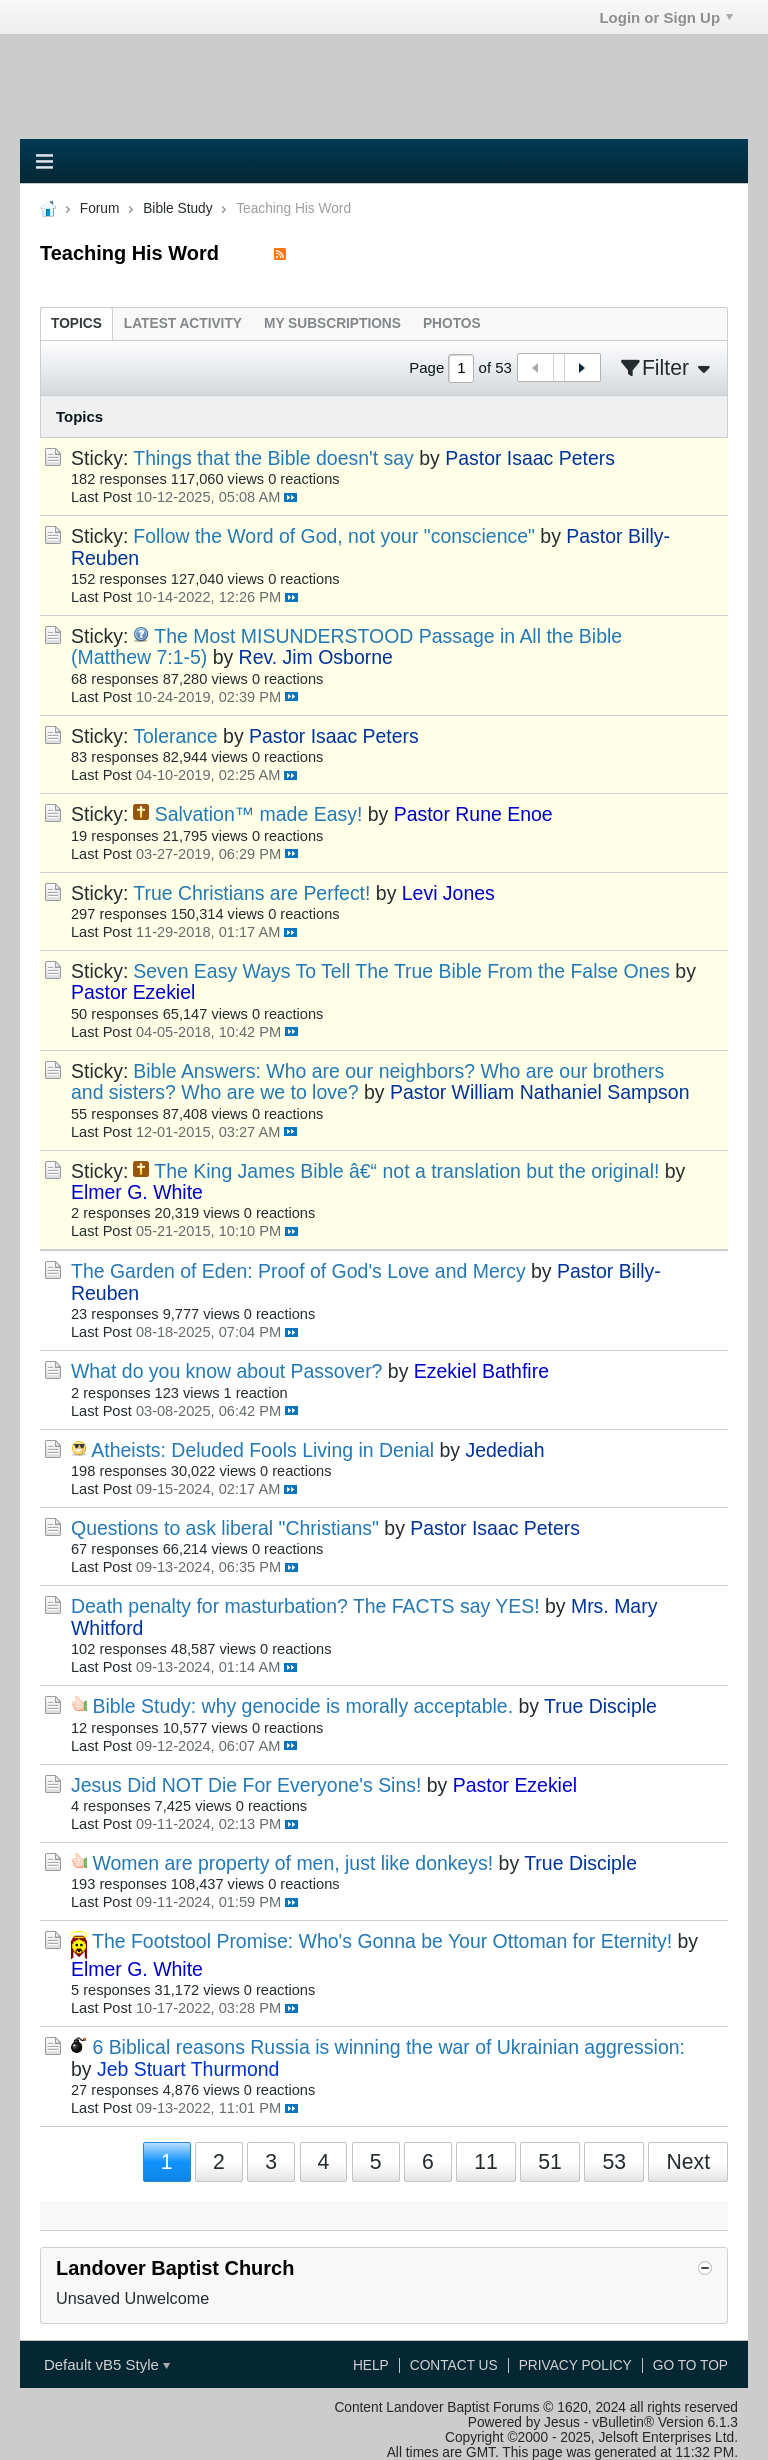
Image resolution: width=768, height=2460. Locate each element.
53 (614, 2161)
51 (550, 2161)
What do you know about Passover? (226, 1371)
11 (486, 2161)
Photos (452, 323)
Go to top (690, 2365)
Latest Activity (183, 323)
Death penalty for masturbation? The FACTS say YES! (305, 1606)
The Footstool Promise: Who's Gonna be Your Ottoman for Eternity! (382, 1941)
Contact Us (454, 2365)
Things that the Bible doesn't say (273, 458)
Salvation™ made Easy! (259, 814)
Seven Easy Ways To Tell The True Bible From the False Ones (401, 971)
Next (688, 2161)
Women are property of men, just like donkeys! (292, 1863)
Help (371, 2365)
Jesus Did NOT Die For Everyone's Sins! (246, 1785)
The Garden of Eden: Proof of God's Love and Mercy (298, 1271)
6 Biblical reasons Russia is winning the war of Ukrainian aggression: (388, 2047)
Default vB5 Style (107, 2364)
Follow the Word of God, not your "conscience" (334, 536)
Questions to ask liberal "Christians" (225, 1528)
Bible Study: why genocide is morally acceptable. (302, 1706)
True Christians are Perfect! (251, 893)
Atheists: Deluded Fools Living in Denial (262, 1450)
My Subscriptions (332, 323)
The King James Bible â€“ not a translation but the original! (406, 1171)
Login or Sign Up (666, 17)
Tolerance (175, 736)
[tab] (76, 323)
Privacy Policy (575, 2365)
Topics (76, 323)
